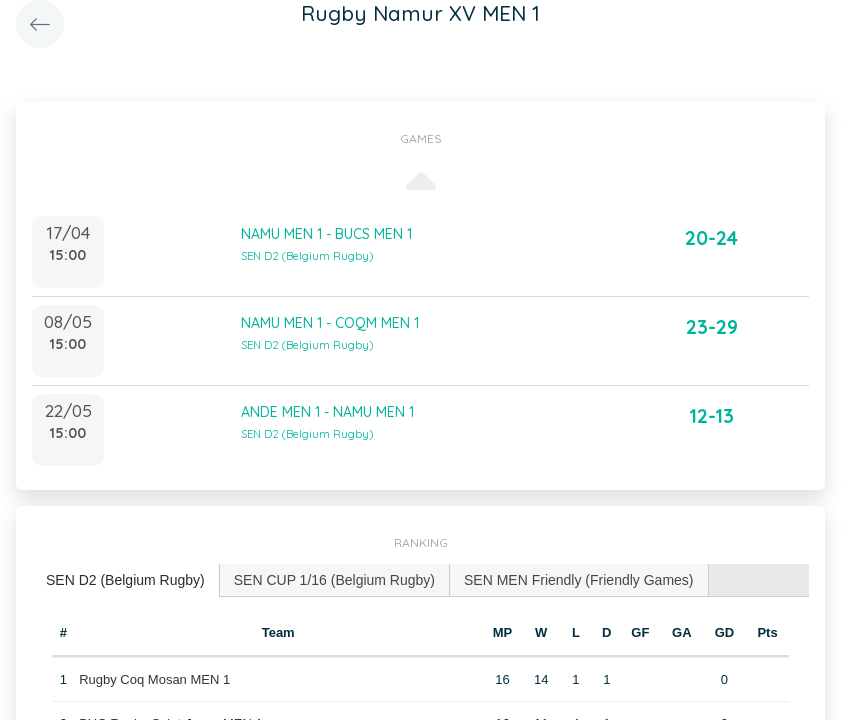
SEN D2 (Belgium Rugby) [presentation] (125, 580)
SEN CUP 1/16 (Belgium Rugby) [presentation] (334, 580)
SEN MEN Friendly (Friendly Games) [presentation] (579, 580)
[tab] (126, 580)
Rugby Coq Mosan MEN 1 (154, 679)
